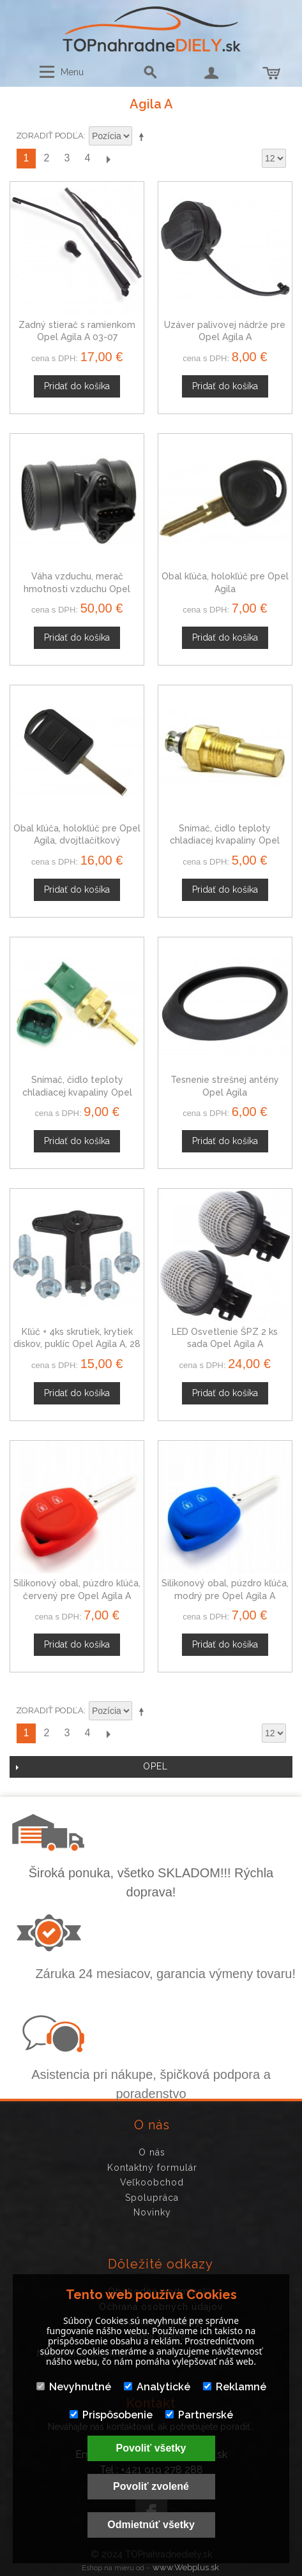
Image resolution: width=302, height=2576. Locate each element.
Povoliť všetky (151, 2448)
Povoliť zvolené (151, 2486)
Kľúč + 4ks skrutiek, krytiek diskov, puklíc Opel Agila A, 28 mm (76, 1344)
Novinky (152, 2212)
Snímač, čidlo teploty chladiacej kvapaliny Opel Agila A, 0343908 (225, 840)
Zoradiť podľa (50, 135)
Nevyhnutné (73, 2387)
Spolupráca (152, 2198)
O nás (152, 2152)
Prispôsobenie (111, 2415)
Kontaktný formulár (152, 2168)
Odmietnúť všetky (151, 2524)
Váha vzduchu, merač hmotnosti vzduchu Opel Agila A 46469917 (77, 588)
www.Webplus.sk (186, 2567)
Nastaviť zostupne (143, 136)
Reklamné (234, 2387)
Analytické (157, 2387)
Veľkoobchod (152, 2182)
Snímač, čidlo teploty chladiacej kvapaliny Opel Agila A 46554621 (77, 1092)
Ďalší (107, 158)
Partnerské (199, 2415)
